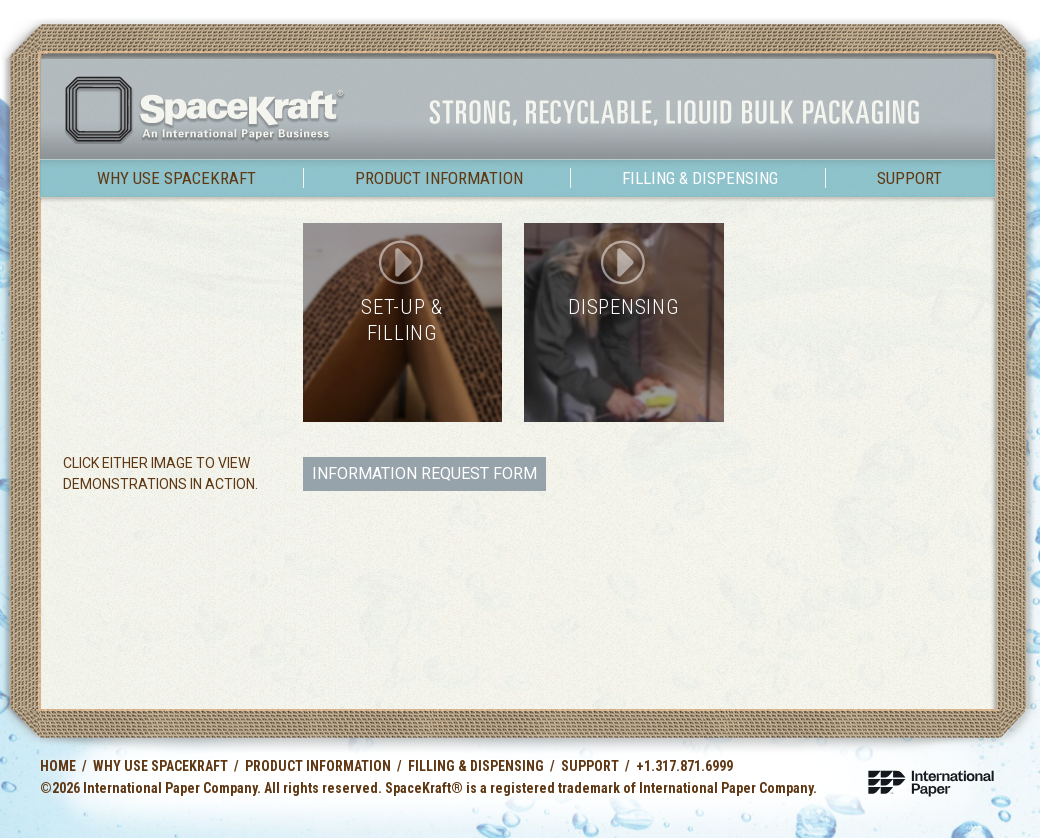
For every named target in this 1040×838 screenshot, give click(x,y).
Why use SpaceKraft (176, 178)
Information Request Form (424, 473)
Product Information (439, 178)
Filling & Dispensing (700, 178)
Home (58, 766)
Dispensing (624, 307)
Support (909, 178)
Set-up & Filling (402, 319)
